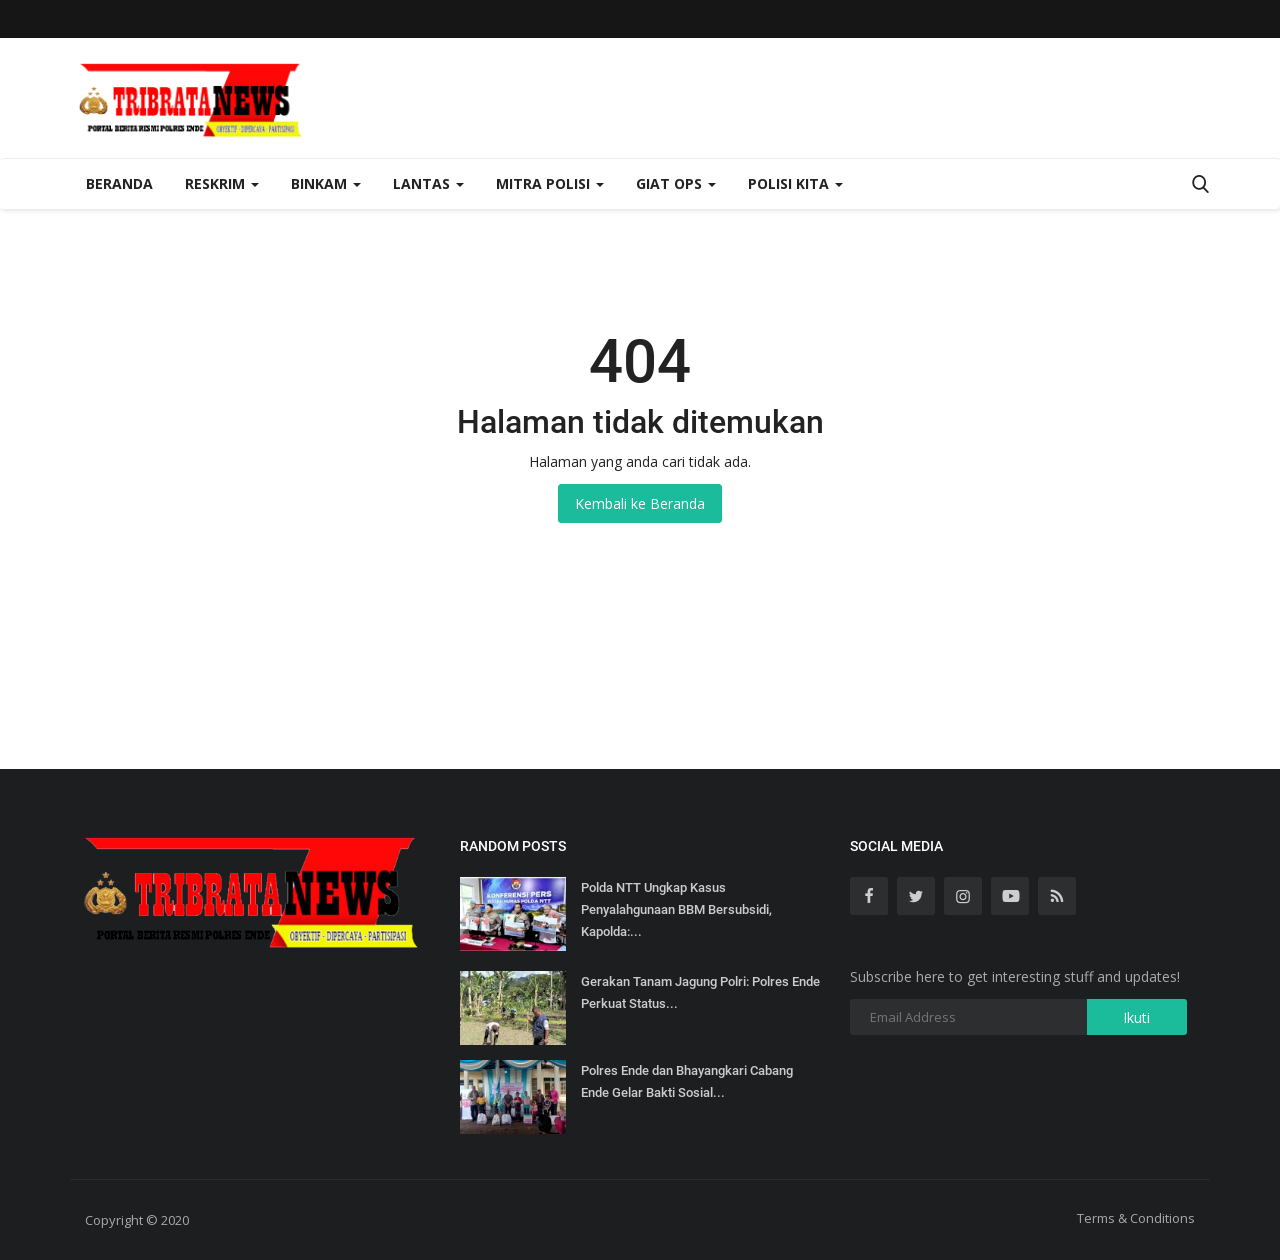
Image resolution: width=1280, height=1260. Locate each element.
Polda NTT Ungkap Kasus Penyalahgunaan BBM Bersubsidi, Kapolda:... (676, 909)
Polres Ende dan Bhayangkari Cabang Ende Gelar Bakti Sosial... (687, 1081)
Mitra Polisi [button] (550, 183)
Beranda (119, 183)
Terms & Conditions (1136, 1218)
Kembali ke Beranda (640, 503)
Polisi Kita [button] (795, 183)
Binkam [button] (326, 183)
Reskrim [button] (222, 183)
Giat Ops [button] (676, 183)
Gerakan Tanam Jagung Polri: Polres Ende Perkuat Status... (700, 992)
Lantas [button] (428, 183)
